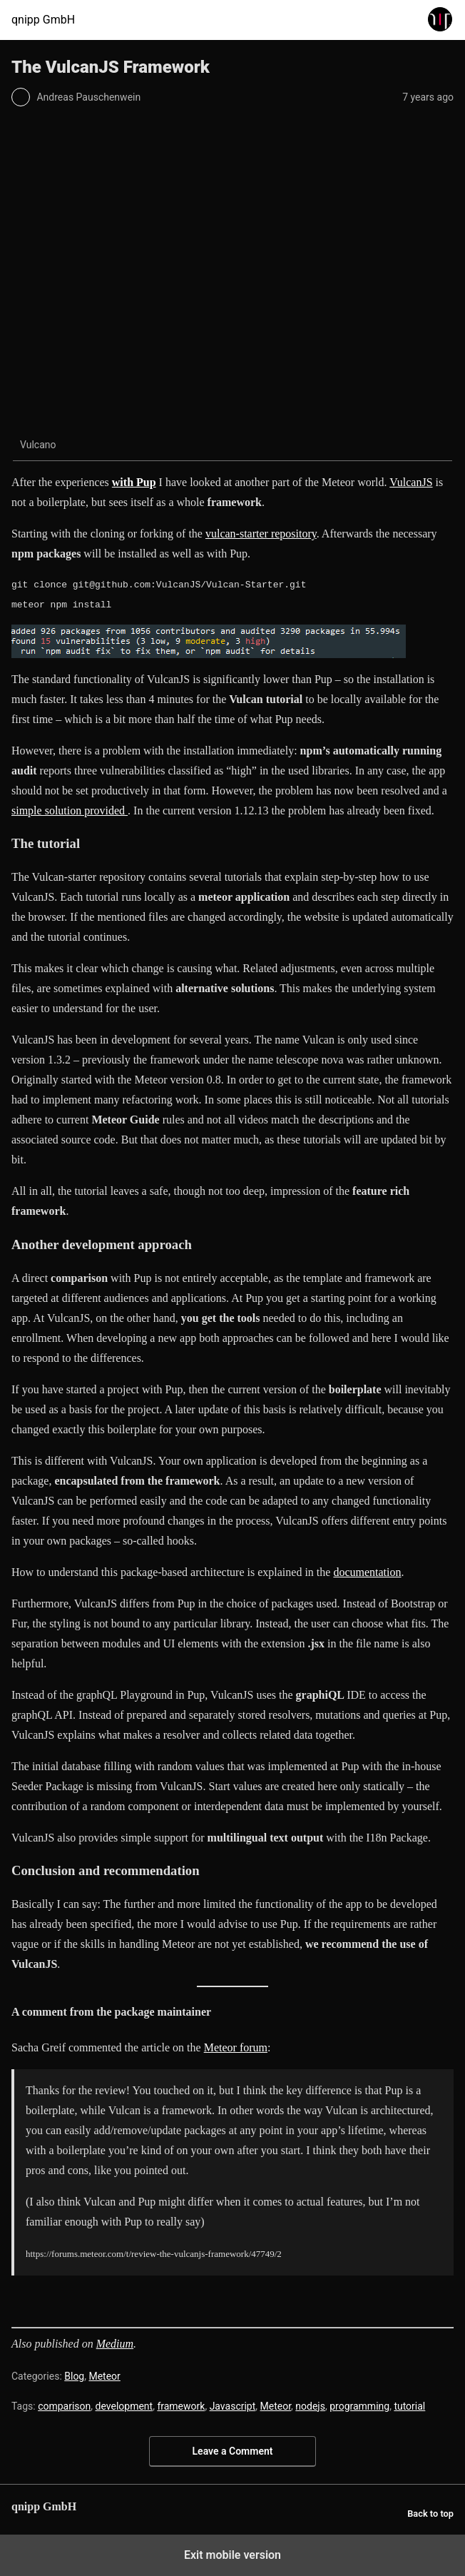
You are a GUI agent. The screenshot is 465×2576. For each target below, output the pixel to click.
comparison (64, 2406)
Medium (114, 2344)
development (124, 2406)
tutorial (409, 2406)
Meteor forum (235, 2047)
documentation (367, 1572)
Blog (74, 2376)
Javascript (233, 2406)
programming (359, 2406)
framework (181, 2406)
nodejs (310, 2406)
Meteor (104, 2376)
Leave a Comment (233, 2451)
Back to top (430, 2513)
